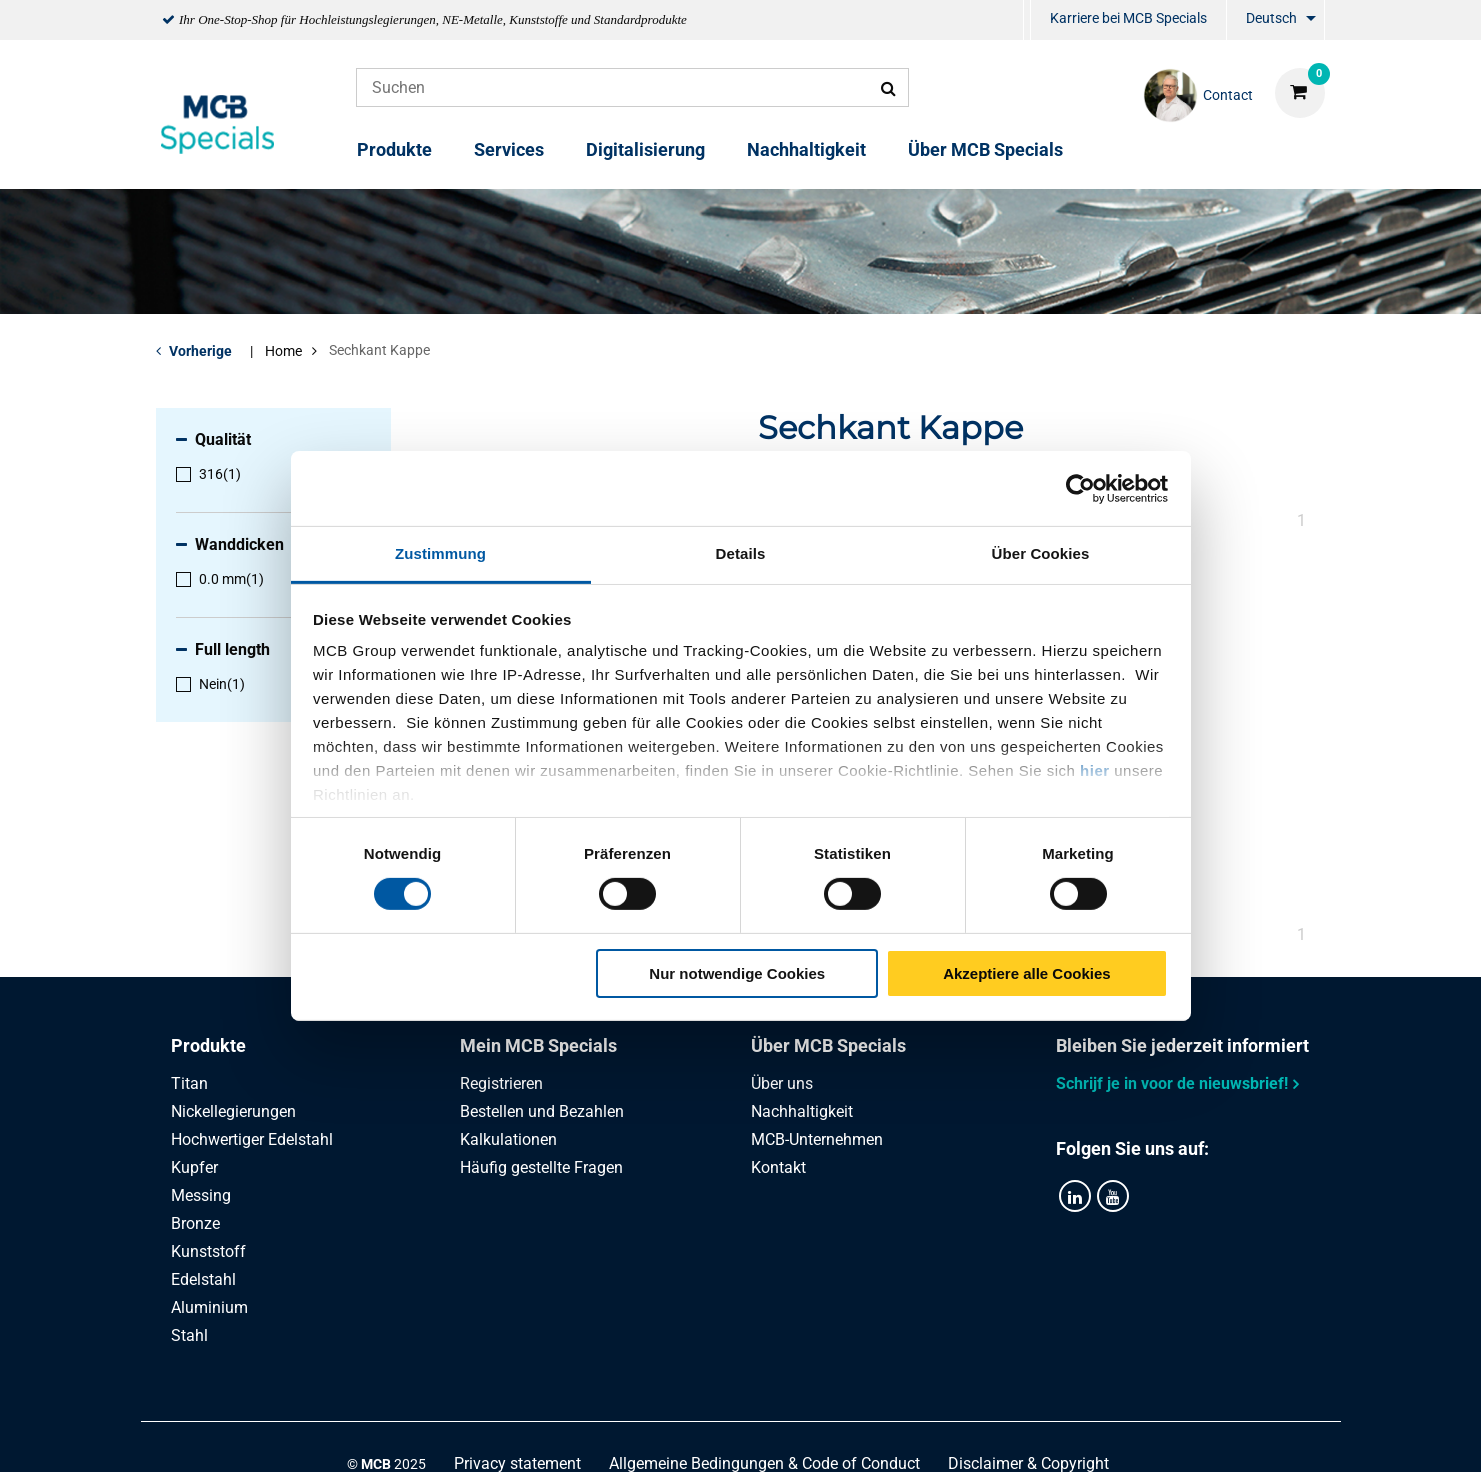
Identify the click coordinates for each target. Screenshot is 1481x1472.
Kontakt (778, 1167)
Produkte (394, 149)
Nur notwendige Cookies (737, 973)
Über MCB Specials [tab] (828, 1045)
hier (1095, 770)
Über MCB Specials (985, 149)
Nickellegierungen (233, 1111)
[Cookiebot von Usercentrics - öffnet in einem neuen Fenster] (1080, 488)
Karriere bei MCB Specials (1128, 18)
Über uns (782, 1083)
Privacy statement (517, 1434)
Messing (201, 1195)
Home (283, 351)
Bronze (195, 1223)
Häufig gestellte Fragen (541, 1167)
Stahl (189, 1335)
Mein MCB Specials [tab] (538, 1045)
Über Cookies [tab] (1041, 553)
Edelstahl (203, 1279)
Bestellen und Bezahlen (542, 1111)
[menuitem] (1027, 20)
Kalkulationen (508, 1139)
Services (509, 149)
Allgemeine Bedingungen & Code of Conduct (764, 1434)
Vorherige (200, 351)
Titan (189, 1083)
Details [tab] (741, 553)
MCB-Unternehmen (817, 1139)
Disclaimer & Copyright (1028, 1434)
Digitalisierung (645, 149)
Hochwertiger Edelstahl (252, 1139)
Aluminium (209, 1307)
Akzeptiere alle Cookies (1027, 973)
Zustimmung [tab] (440, 553)
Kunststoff (208, 1251)
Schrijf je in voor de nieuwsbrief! (1172, 1083)
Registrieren (501, 1083)
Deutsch (1271, 18)
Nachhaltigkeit (806, 149)
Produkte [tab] (208, 1045)
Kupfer (194, 1167)
